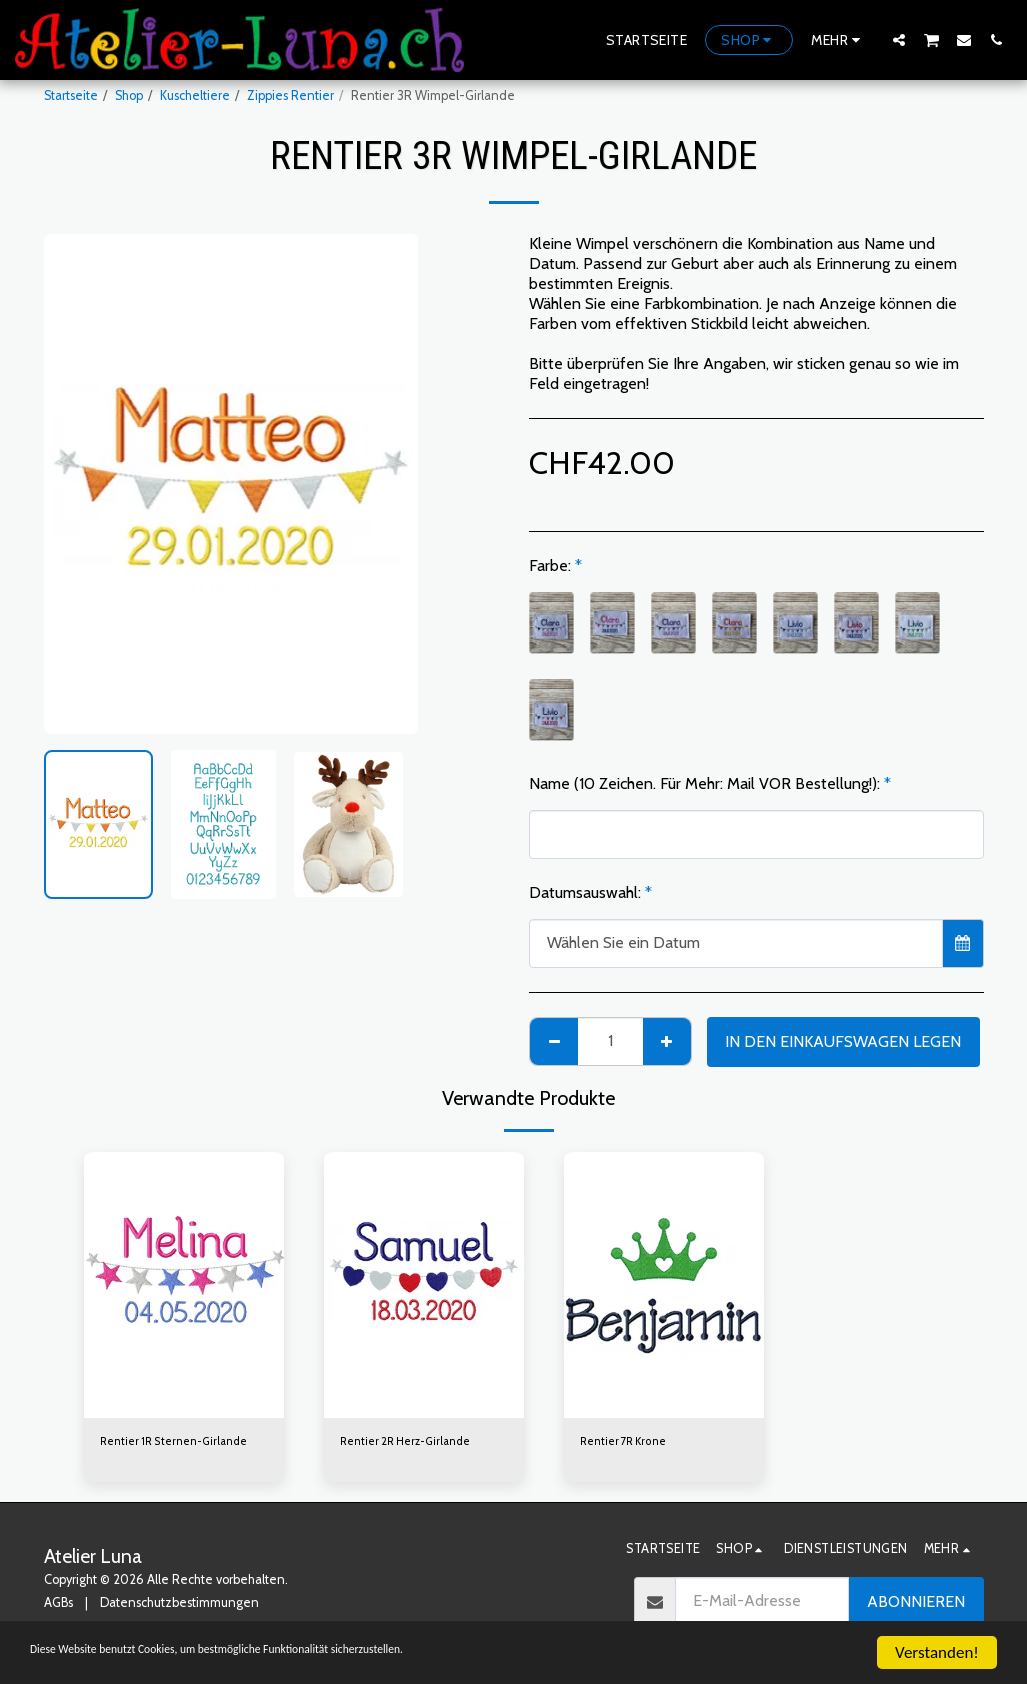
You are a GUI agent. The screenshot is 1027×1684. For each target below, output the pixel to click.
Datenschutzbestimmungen (179, 1605)
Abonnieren (916, 1603)
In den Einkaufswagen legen (843, 1041)
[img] (184, 1285)
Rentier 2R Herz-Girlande (414, 1443)
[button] (899, 39)
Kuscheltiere (195, 95)
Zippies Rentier (290, 95)
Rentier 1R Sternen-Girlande (182, 1443)
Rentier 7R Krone (628, 1443)
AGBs (58, 1605)
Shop (129, 95)
